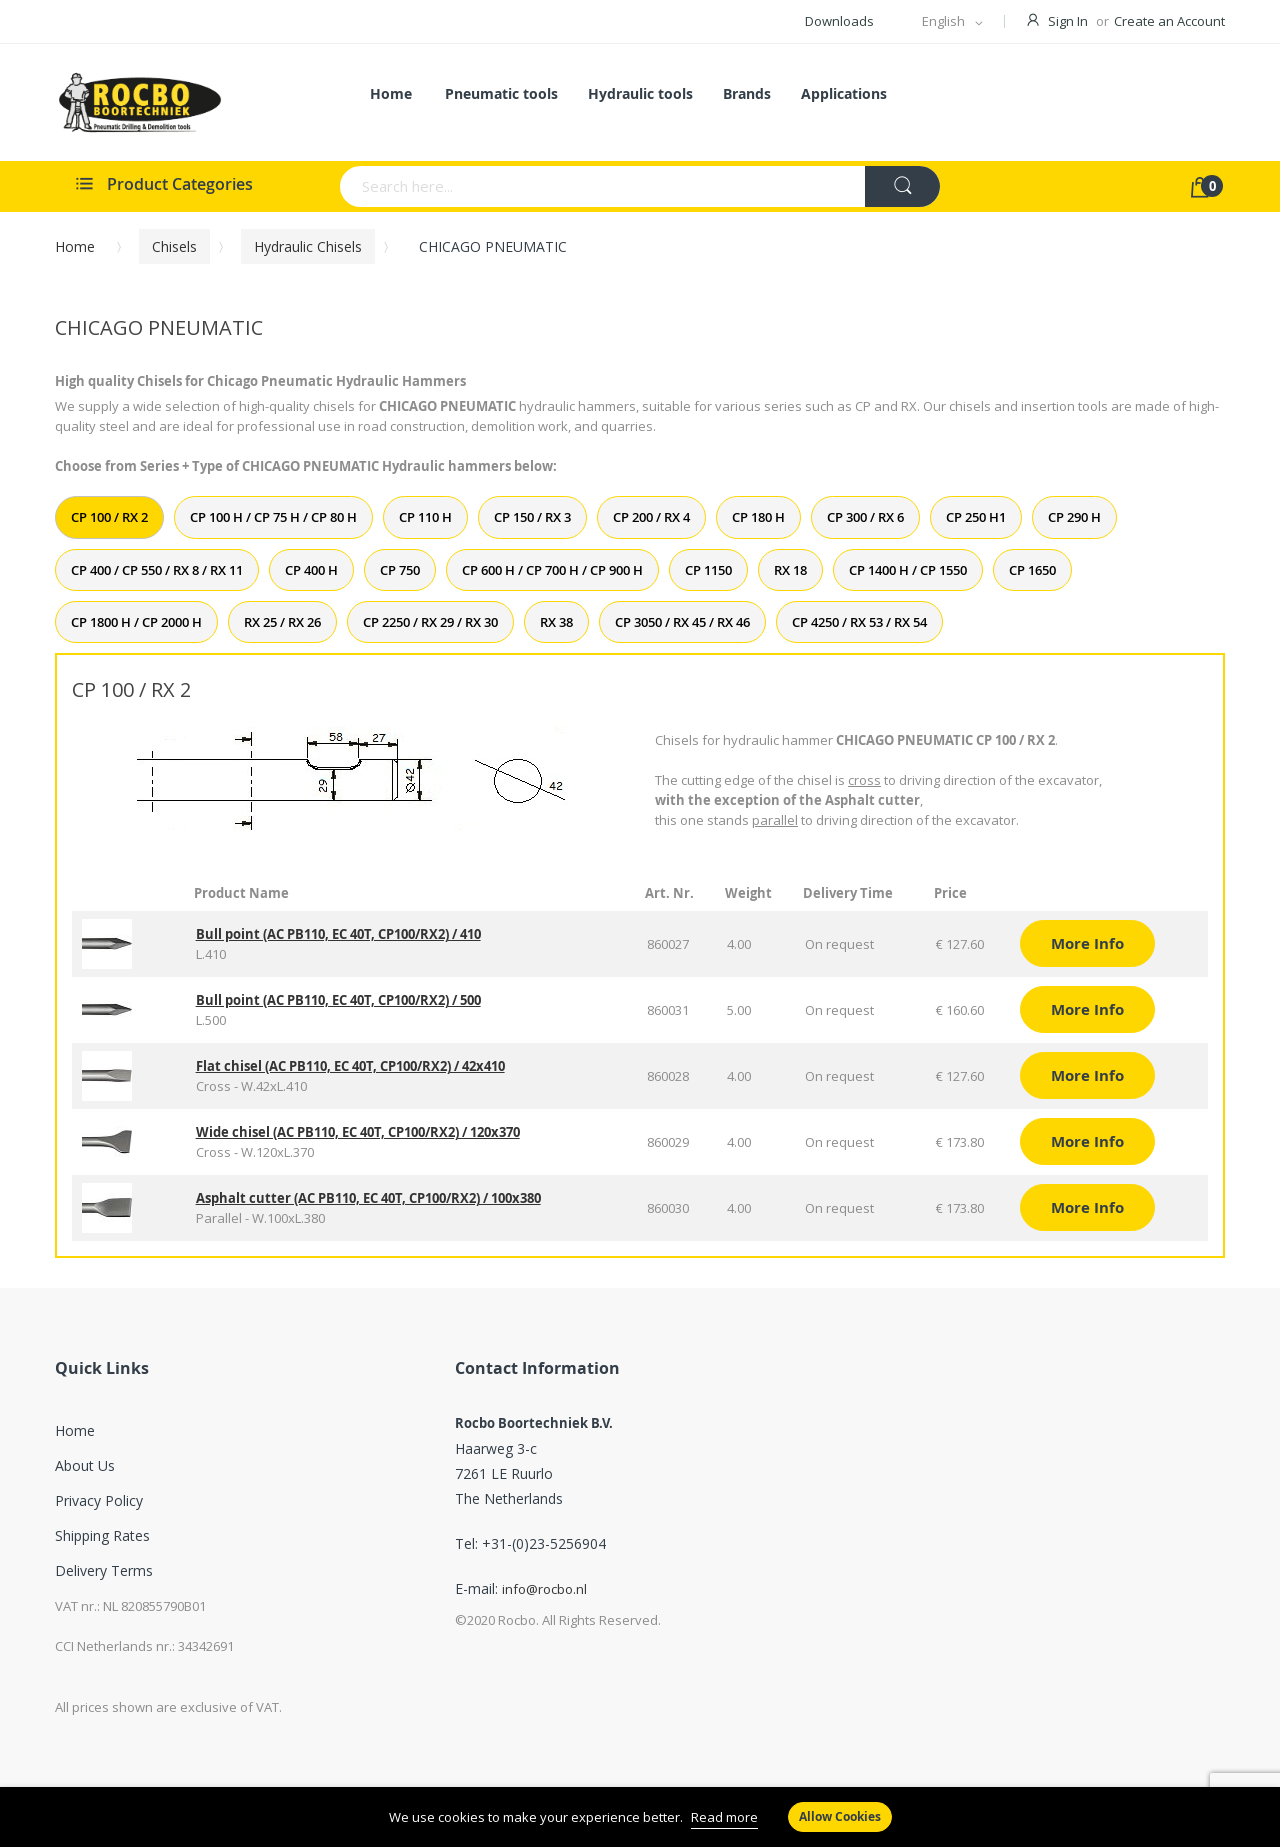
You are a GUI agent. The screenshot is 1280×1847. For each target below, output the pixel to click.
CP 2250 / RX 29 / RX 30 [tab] (430, 622)
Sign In (1068, 21)
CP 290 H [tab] (1074, 517)
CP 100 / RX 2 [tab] (109, 517)
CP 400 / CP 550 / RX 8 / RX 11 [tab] (157, 570)
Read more (724, 1817)
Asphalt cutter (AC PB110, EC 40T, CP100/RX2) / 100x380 (368, 1198)
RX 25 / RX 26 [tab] (282, 622)
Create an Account (1169, 21)
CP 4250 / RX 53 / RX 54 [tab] (859, 622)
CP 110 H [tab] (425, 517)
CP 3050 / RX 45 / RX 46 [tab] (682, 622)
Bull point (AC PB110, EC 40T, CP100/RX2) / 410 (338, 934)
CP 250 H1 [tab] (976, 517)
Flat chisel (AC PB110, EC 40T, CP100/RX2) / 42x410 (350, 1066)
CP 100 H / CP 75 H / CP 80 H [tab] (273, 517)
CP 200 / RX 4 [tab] (651, 517)
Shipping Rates (102, 1535)
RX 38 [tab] (556, 622)
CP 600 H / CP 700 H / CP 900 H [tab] (552, 570)
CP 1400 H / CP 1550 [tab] (908, 570)
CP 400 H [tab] (311, 570)
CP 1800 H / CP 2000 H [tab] (136, 622)
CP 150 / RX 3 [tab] (532, 517)
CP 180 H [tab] (758, 517)
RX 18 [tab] (790, 570)
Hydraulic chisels (308, 246)
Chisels (174, 246)
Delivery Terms (104, 1570)
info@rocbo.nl (544, 1589)
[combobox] (524, 186)
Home (75, 246)
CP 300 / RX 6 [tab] (865, 517)
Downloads (839, 21)
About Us (85, 1465)
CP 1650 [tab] (1032, 570)
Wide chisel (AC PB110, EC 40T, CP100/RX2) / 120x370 (358, 1132)
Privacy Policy (99, 1500)
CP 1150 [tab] (708, 570)
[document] (640, 1817)
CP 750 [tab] (400, 570)
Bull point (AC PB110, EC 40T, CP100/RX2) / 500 (338, 1000)
